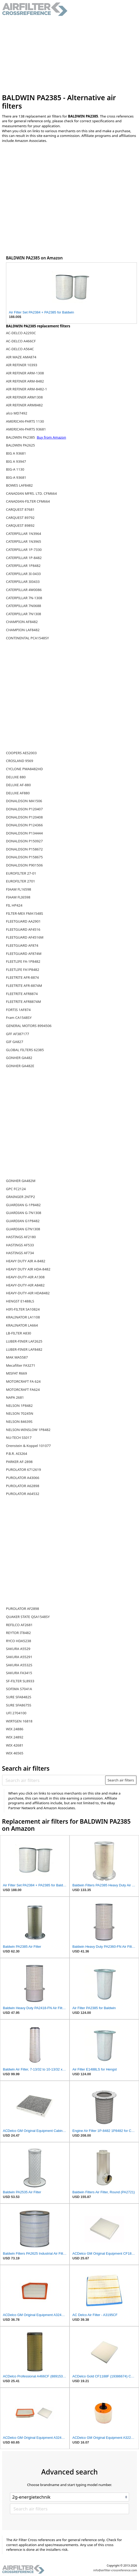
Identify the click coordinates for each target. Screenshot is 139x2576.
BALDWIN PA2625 (20, 445)
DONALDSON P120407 (24, 809)
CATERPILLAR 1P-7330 (24, 549)
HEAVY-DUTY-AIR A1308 (25, 1277)
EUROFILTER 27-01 (21, 873)
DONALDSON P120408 (24, 817)
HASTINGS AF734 (20, 1252)
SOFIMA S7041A (19, 1688)
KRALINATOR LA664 (22, 1325)
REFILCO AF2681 (19, 1624)
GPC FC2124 (16, 1188)
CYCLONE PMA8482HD (24, 769)
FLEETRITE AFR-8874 (22, 977)
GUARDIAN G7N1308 (23, 1229)
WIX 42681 (14, 1745)
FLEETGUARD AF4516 (23, 929)
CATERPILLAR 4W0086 (24, 589)
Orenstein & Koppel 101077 (28, 1445)
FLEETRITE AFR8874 (22, 993)
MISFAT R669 (16, 1373)
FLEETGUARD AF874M (23, 953)
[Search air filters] (54, 1780)
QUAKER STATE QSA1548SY (28, 1616)
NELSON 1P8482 (19, 1405)
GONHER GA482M (20, 1180)
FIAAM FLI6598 (18, 897)
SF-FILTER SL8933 (20, 1681)
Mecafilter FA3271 (20, 1365)
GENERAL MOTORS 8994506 (29, 1025)
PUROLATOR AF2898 (22, 1608)
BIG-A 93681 (16, 477)
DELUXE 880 (16, 777)
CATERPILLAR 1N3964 (23, 533)
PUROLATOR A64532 (22, 1493)
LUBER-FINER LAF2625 (24, 1341)
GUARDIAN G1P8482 (23, 1220)
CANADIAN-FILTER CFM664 (28, 501)
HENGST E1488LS (20, 1301)
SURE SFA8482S (18, 1697)
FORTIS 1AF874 (18, 1009)
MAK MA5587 (17, 1357)
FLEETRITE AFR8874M (23, 1001)
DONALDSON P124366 (24, 825)
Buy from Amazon (51, 437)
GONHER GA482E (20, 1065)
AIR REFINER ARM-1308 (25, 373)
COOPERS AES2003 (21, 753)
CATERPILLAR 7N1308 (23, 613)
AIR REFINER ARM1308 (24, 397)
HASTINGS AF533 (20, 1245)
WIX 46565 (14, 1753)
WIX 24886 (14, 1729)
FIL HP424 (14, 905)
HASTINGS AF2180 (21, 1236)
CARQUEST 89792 (20, 517)
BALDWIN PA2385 (21, 437)
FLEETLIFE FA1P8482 (22, 969)
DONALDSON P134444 (24, 833)
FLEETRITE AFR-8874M (24, 985)
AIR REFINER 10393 (21, 365)
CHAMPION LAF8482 (23, 629)
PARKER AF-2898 (19, 1461)
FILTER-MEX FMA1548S (24, 913)
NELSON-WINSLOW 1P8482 (28, 1429)
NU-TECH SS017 (19, 1437)
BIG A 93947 (16, 461)
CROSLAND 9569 (19, 760)
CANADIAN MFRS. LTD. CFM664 (31, 493)
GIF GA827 (14, 1041)
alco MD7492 (16, 413)
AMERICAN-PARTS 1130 (25, 421)
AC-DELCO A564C (20, 349)
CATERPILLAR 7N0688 (23, 605)
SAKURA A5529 (18, 1648)
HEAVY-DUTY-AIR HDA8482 (28, 1293)
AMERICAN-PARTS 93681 (26, 429)
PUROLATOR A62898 (22, 1485)
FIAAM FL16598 (18, 889)
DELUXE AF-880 (18, 785)
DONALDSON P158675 (24, 857)
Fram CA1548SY (19, 1017)
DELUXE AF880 (18, 793)
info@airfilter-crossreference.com (115, 2570)
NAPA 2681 (15, 1397)
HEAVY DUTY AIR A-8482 (25, 1261)
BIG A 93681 (16, 453)
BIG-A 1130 (15, 469)
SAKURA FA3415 (19, 1672)
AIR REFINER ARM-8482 (25, 381)
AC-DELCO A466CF (21, 341)
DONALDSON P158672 (24, 849)
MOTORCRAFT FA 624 (23, 1381)
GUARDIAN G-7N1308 (23, 1212)
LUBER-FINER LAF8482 (24, 1349)
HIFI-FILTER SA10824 (23, 1309)
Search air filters (121, 1780)
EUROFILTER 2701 (20, 881)
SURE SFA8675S (18, 1705)
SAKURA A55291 (19, 1656)
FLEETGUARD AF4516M (25, 937)
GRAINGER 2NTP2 (20, 1196)
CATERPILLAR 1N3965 (23, 541)
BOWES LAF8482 (19, 485)
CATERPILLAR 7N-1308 (24, 597)
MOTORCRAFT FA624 (23, 1389)
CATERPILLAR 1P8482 (23, 565)
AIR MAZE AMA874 (21, 357)
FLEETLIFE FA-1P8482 (23, 961)
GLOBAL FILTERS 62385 (25, 1049)
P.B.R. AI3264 (16, 1453)
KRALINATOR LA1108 (23, 1317)
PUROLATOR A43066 (22, 1477)
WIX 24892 (14, 1737)
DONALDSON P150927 (24, 841)
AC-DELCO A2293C (21, 333)
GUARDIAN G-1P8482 (23, 1204)
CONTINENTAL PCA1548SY (27, 638)
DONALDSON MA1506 (24, 801)
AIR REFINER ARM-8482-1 (26, 389)
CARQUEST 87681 (20, 509)
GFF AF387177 (17, 1033)
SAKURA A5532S (19, 1665)
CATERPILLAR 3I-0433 (23, 573)
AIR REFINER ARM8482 (24, 405)
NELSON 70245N (19, 1413)
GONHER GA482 (19, 1057)
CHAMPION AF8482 (22, 621)
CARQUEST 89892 (20, 525)
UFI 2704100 (16, 1713)
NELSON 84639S (19, 1421)
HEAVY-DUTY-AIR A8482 (25, 1285)
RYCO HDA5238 (18, 1640)
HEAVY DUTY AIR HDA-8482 (28, 1269)
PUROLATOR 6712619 (23, 1469)
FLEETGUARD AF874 (22, 945)
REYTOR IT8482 (18, 1632)
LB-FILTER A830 (18, 1333)
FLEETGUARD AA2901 (23, 921)
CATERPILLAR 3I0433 (23, 581)
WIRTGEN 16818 (19, 1721)
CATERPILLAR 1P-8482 (24, 557)
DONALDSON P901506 (24, 865)
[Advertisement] (69, 55)
